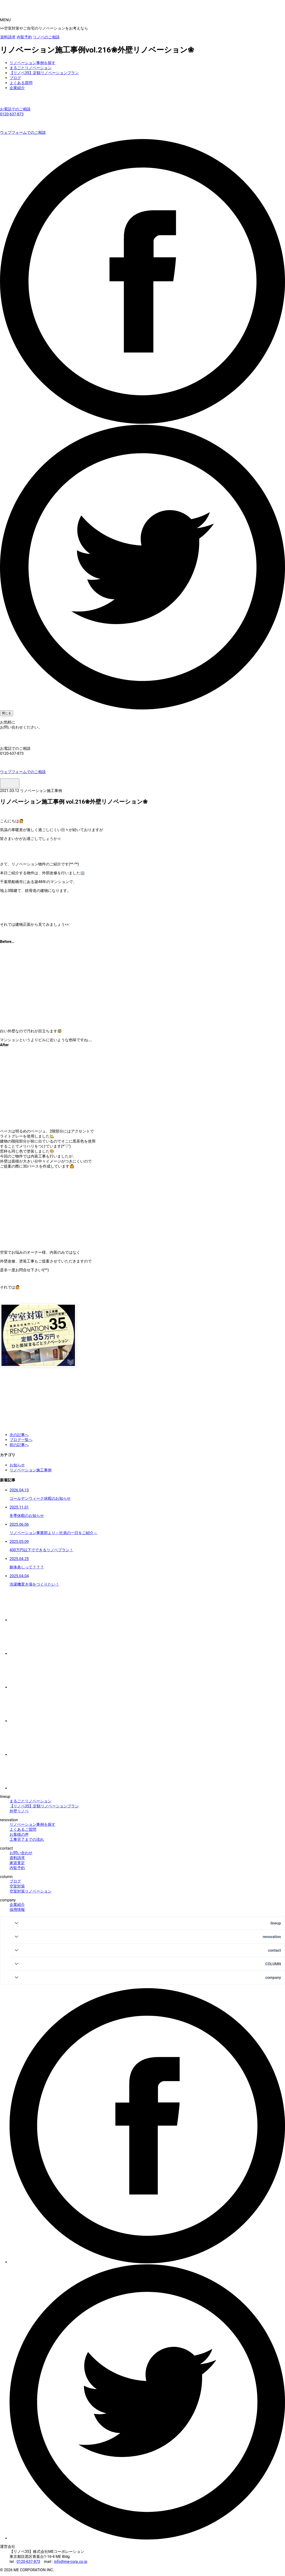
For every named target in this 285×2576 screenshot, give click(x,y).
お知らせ (17, 1465)
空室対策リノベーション (31, 1891)
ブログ (15, 1881)
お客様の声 (19, 1834)
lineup (147, 1923)
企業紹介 (17, 1904)
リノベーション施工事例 (31, 1470)
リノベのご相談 (46, 37)
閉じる (6, 713)
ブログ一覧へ (21, 1440)
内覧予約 (24, 37)
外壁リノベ (19, 1811)
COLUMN (147, 1964)
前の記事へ (19, 1445)
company (147, 1977)
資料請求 (8, 37)
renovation (147, 1937)
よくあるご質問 (23, 1829)
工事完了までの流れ (27, 1839)
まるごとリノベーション (31, 1801)
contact (147, 1950)
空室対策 (17, 1886)
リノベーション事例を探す (32, 1824)
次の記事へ (19, 1435)
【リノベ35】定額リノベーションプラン (44, 1806)
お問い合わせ (21, 1853)
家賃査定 (17, 1863)
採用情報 (17, 1909)
